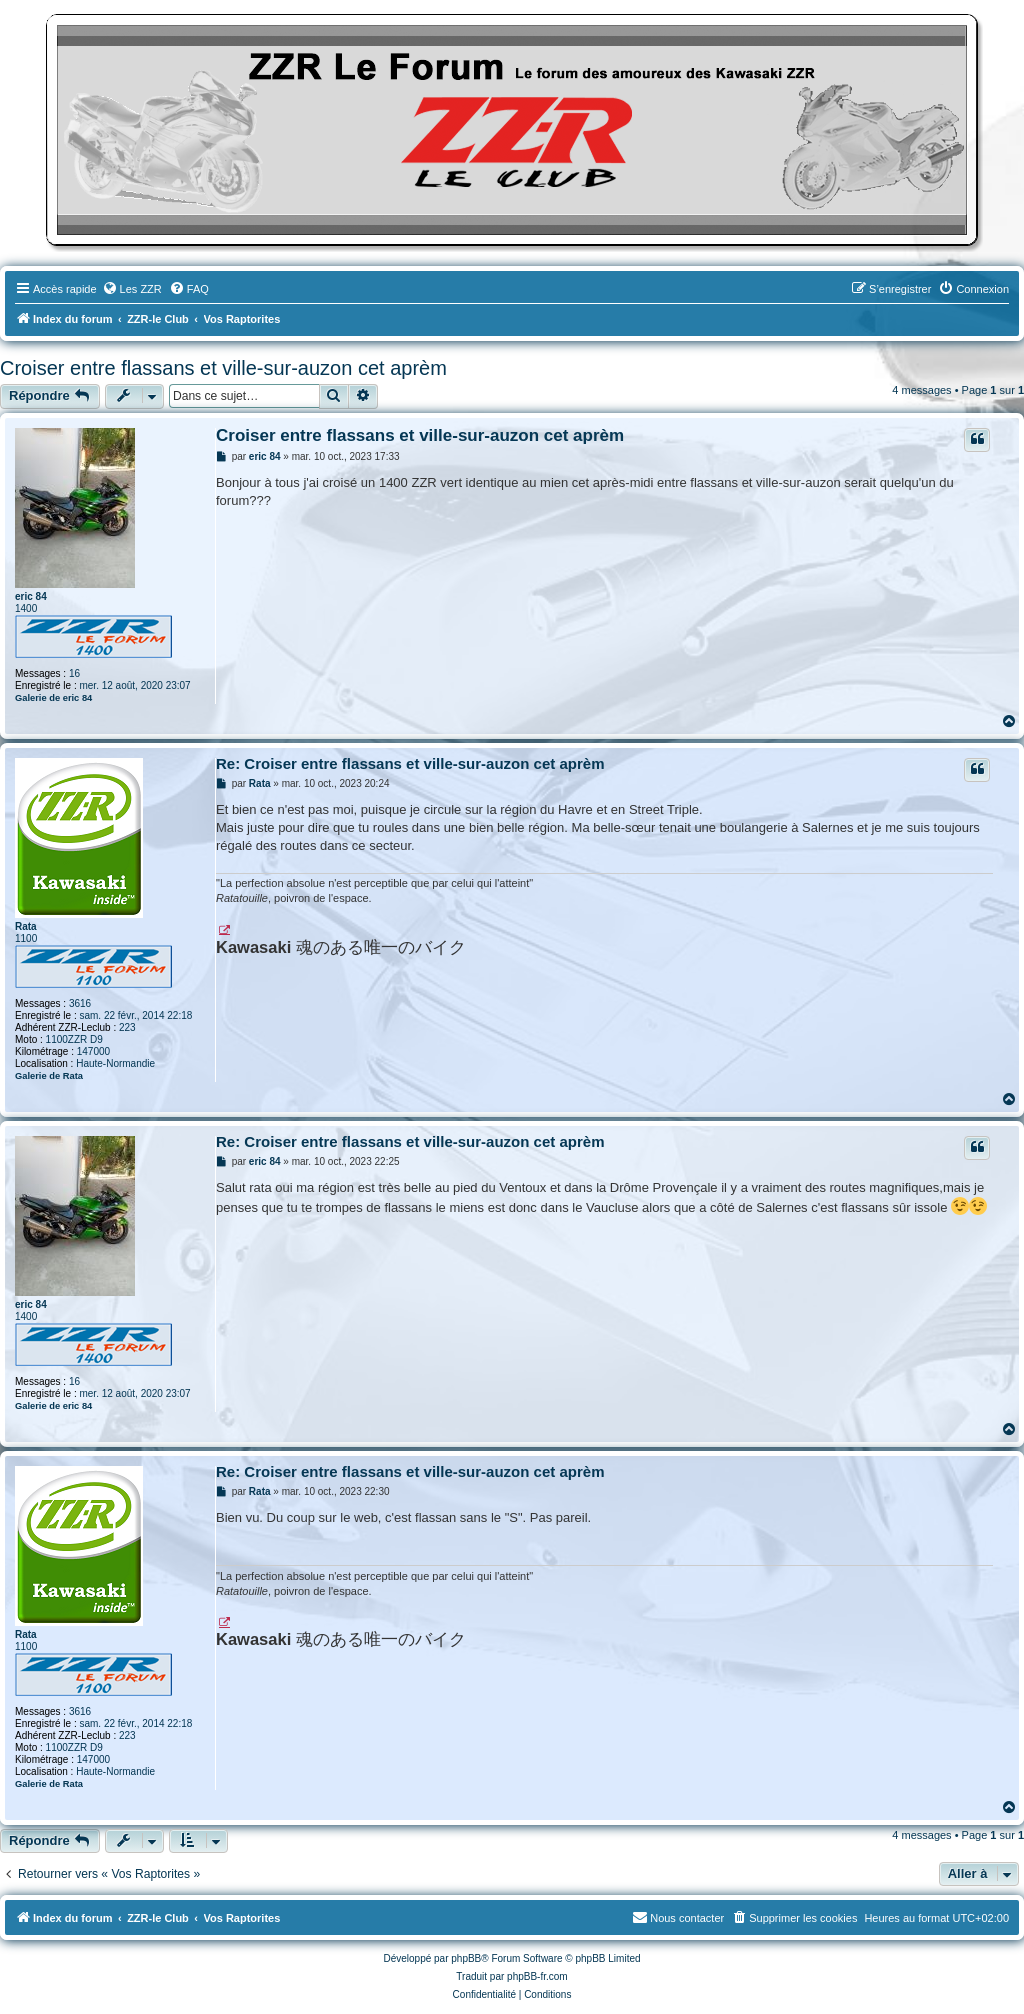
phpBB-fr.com (537, 1976)
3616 (80, 1003)
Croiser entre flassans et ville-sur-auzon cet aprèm (223, 368)
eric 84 (31, 596)
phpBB (466, 1958)
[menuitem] (132, 289)
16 (74, 673)
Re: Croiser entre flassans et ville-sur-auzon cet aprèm (410, 763)
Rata (26, 926)
